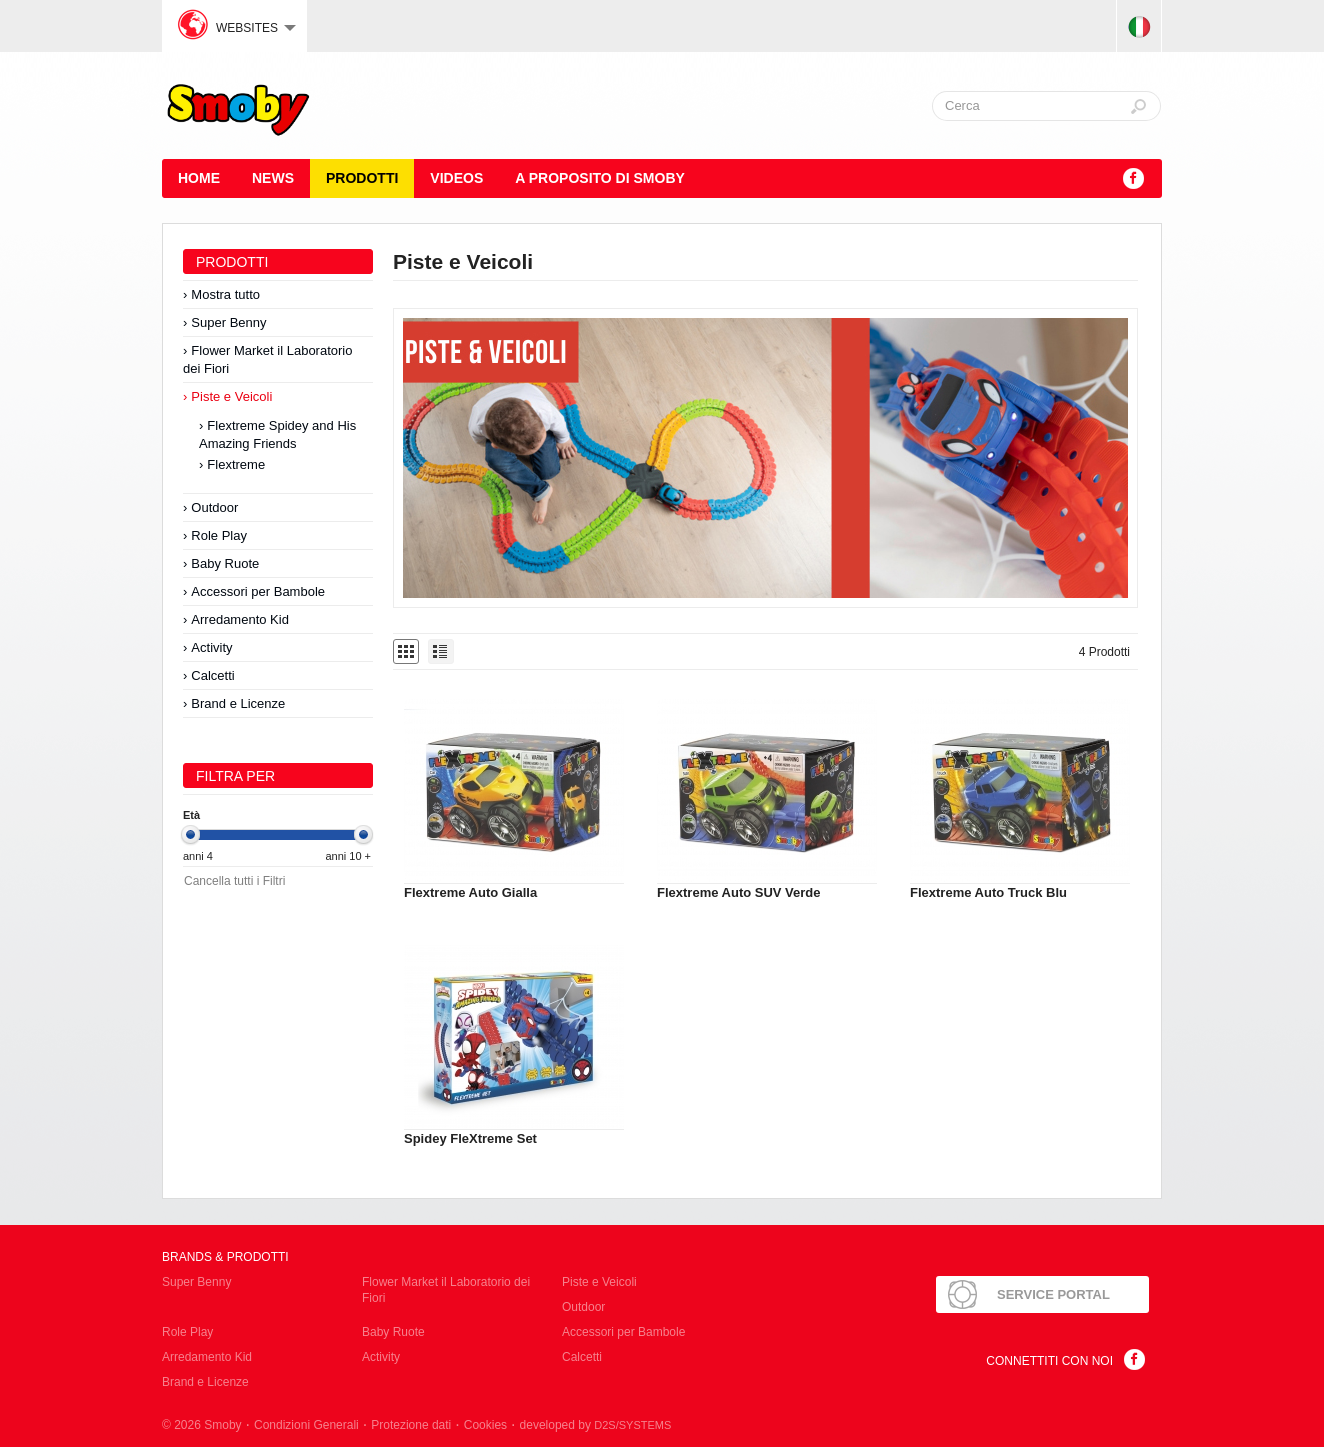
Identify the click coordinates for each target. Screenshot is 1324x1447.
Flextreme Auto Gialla (470, 892)
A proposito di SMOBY (600, 178)
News (273, 178)
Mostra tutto (225, 294)
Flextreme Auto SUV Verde (739, 892)
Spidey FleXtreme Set (470, 1138)
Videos (456, 178)
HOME (199, 178)
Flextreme (236, 464)
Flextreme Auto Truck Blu (988, 892)
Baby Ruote (225, 563)
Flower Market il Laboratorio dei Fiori (267, 359)
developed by (596, 1425)
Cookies (485, 1425)
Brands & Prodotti (225, 1257)
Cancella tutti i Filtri (234, 881)
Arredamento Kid (240, 619)
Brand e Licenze (238, 703)
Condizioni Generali (306, 1425)
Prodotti (362, 178)
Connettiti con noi (1049, 1361)
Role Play (219, 535)
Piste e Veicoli (231, 396)
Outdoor (214, 507)
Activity (211, 647)
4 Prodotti (1104, 652)
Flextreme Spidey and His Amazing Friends (277, 434)
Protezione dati (411, 1425)
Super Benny (228, 322)
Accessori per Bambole (258, 591)
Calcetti (212, 675)
